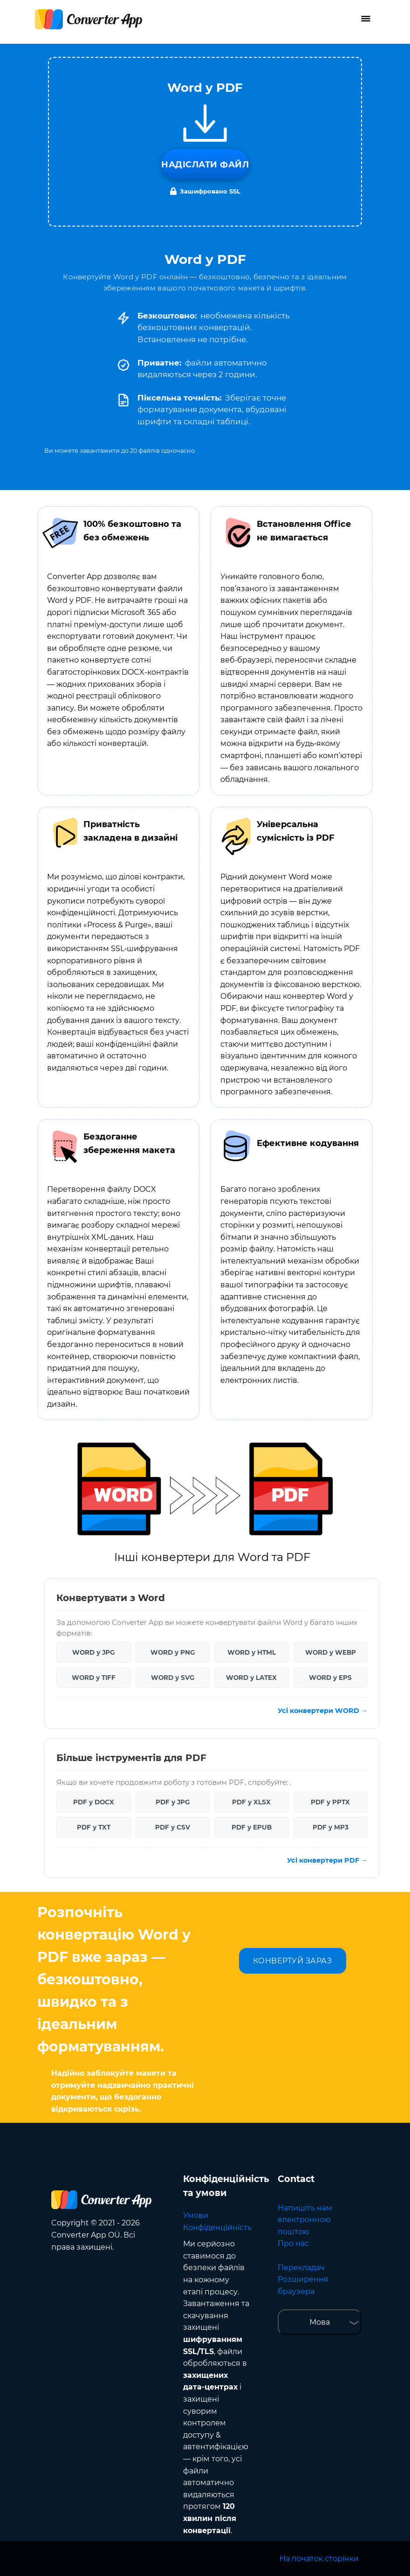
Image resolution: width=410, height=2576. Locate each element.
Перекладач (301, 2267)
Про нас (293, 2243)
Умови (195, 2215)
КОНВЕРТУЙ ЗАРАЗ (292, 1960)
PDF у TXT (93, 1827)
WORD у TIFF (94, 1677)
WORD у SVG (172, 1677)
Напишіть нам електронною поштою (305, 2219)
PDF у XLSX (251, 1802)
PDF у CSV (172, 1827)
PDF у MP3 (330, 1827)
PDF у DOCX (93, 1802)
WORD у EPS (330, 1677)
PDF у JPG (173, 1802)
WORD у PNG (172, 1652)
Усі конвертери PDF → (327, 1860)
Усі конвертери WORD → (323, 1710)
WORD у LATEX (251, 1677)
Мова (319, 2322)
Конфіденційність (217, 2227)
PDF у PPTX (330, 1802)
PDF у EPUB (252, 1827)
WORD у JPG (93, 1652)
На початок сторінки (319, 2558)
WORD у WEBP (330, 1652)
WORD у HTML (251, 1652)
